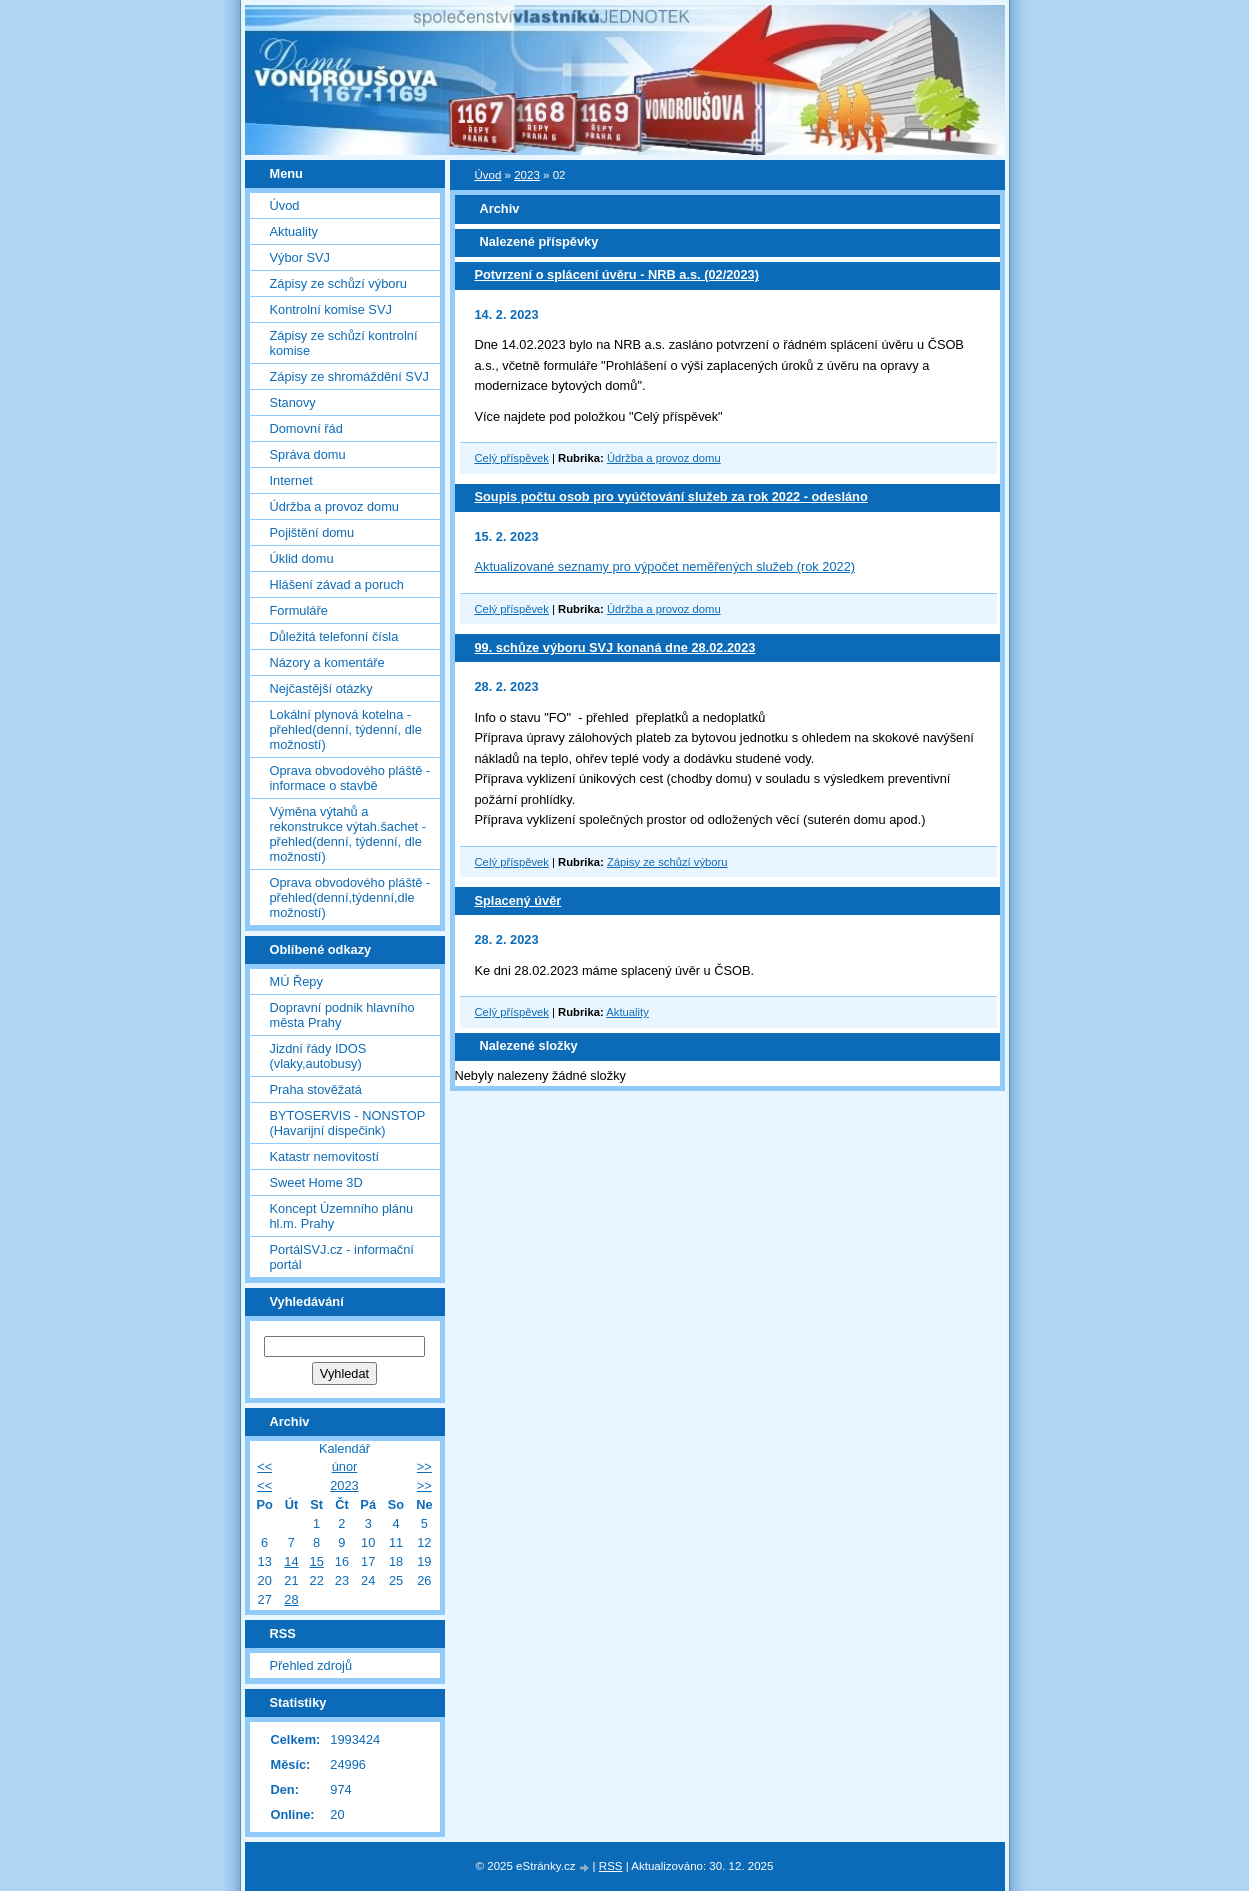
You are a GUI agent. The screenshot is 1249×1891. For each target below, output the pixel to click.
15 (317, 1561)
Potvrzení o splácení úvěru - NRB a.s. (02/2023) (617, 274)
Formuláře (299, 610)
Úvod (488, 175)
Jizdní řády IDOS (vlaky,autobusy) (318, 1056)
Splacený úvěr (518, 900)
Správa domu (308, 454)
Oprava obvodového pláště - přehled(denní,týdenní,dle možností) (350, 897)
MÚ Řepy (296, 981)
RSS (611, 1866)
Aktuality (627, 1012)
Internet (291, 480)
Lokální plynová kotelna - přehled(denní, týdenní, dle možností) (346, 729)
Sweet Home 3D (316, 1182)
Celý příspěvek (512, 458)
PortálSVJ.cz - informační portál (342, 1257)
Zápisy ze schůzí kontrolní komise (344, 343)
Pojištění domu (312, 532)
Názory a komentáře (327, 662)
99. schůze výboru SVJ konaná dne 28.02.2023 (615, 647)
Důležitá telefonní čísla (334, 636)
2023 (527, 175)
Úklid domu (302, 558)
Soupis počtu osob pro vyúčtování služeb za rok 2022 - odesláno (671, 496)
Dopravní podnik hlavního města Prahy (342, 1015)
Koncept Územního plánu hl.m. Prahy (342, 1216)
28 (291, 1599)
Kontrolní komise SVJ (331, 309)
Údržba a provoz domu (664, 458)
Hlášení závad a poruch (337, 584)
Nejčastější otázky (321, 688)
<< (264, 1466)
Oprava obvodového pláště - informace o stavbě (350, 778)
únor (345, 1466)
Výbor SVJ (300, 257)
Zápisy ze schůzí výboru (667, 862)
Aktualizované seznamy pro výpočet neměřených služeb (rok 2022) (665, 566)
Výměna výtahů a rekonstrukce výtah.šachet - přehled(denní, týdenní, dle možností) (348, 834)
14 (291, 1561)
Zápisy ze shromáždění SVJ (349, 376)
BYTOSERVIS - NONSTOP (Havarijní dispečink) (348, 1123)
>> (424, 1466)
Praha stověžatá (316, 1089)
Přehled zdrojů (311, 1665)
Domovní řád (306, 428)
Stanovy (293, 402)
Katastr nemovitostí (325, 1156)
